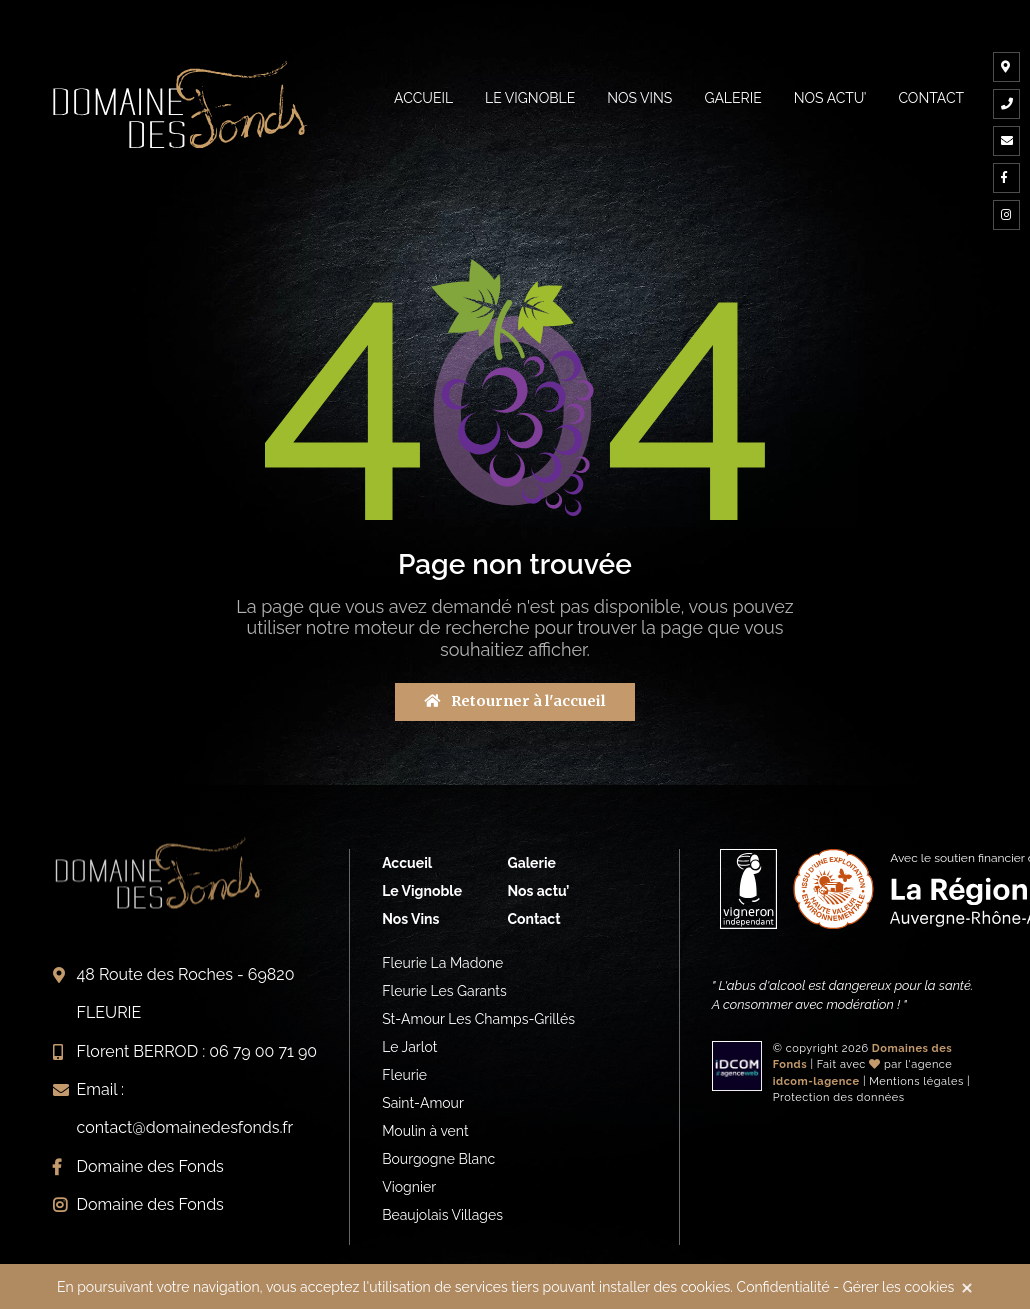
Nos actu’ (830, 98)
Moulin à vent (425, 1131)
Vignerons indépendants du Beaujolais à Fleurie (180, 104)
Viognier (409, 1187)
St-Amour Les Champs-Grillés (478, 1019)
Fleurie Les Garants (444, 991)
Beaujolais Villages (442, 1215)
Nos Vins (639, 98)
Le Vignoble (422, 891)
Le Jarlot (409, 1047)
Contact (931, 98)
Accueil (423, 98)
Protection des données (839, 1097)
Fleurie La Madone (442, 963)
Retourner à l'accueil (514, 701)
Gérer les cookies (898, 1287)
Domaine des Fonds (150, 1166)
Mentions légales (916, 1081)
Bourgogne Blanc (438, 1159)
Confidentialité (783, 1287)
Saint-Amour (423, 1103)
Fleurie (404, 1075)
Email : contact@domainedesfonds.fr (185, 1108)
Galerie (732, 98)
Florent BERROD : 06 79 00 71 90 (197, 1051)
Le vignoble (530, 98)
